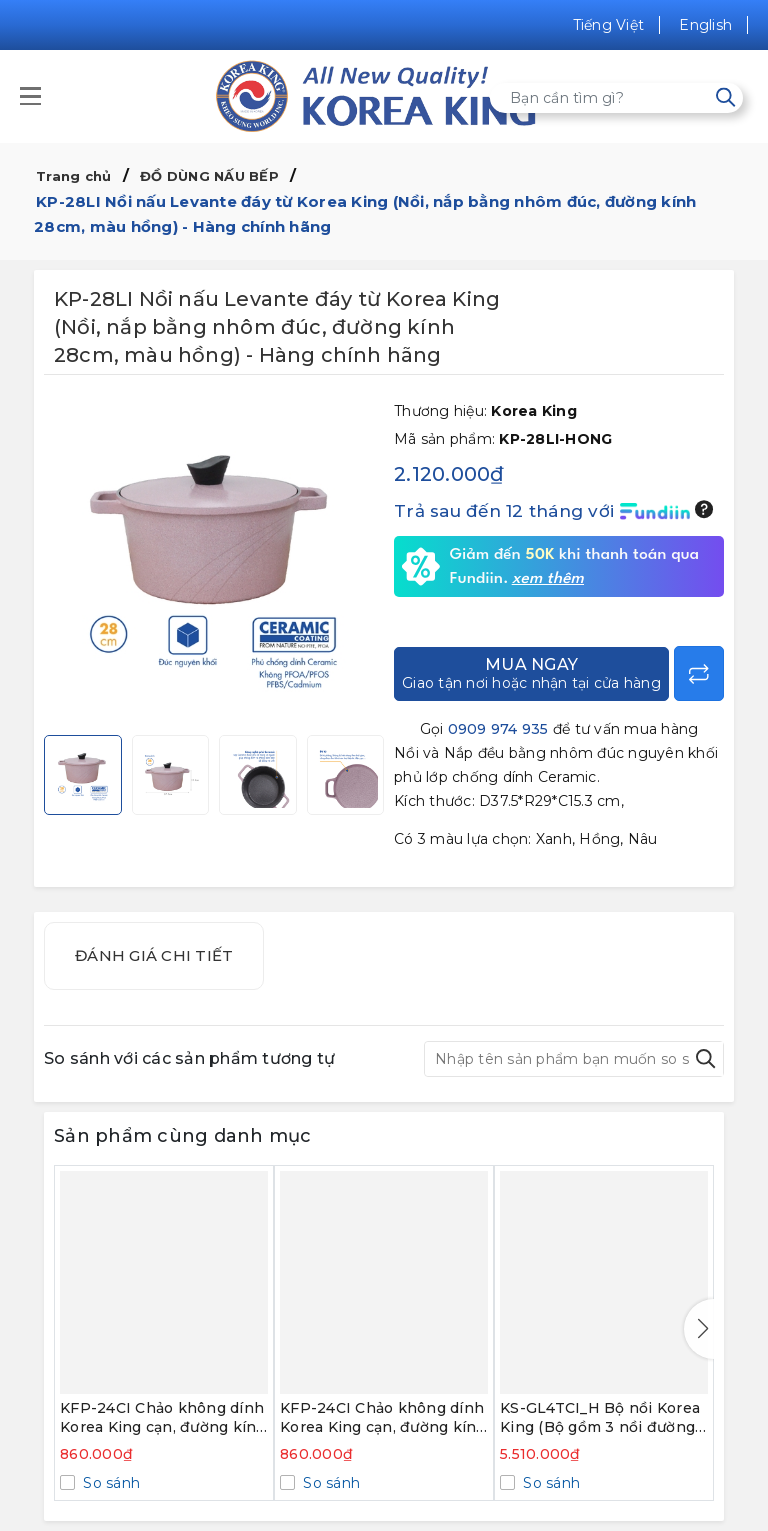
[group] (214, 560)
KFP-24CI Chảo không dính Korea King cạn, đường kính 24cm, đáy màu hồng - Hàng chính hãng (383, 1418)
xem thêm (548, 579)
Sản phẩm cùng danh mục (183, 1136)
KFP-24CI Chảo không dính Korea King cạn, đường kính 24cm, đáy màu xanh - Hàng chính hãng (163, 1418)
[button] (699, 1329)
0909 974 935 (498, 729)
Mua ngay (531, 673)
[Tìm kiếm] (725, 97)
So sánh (109, 1483)
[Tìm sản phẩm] (616, 98)
